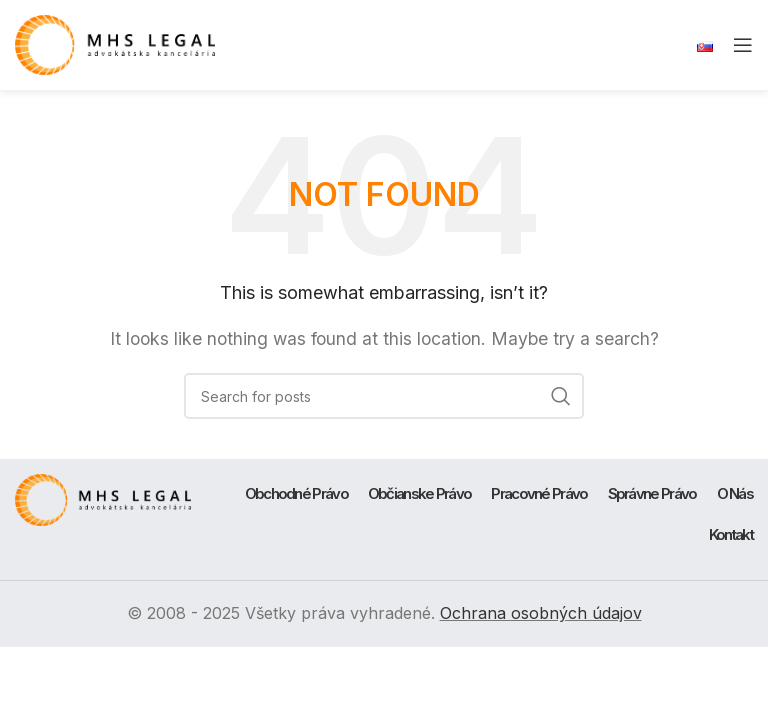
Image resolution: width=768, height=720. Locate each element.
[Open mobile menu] (743, 45)
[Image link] (103, 499)
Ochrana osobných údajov (541, 613)
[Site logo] (115, 43)
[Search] (384, 396)
